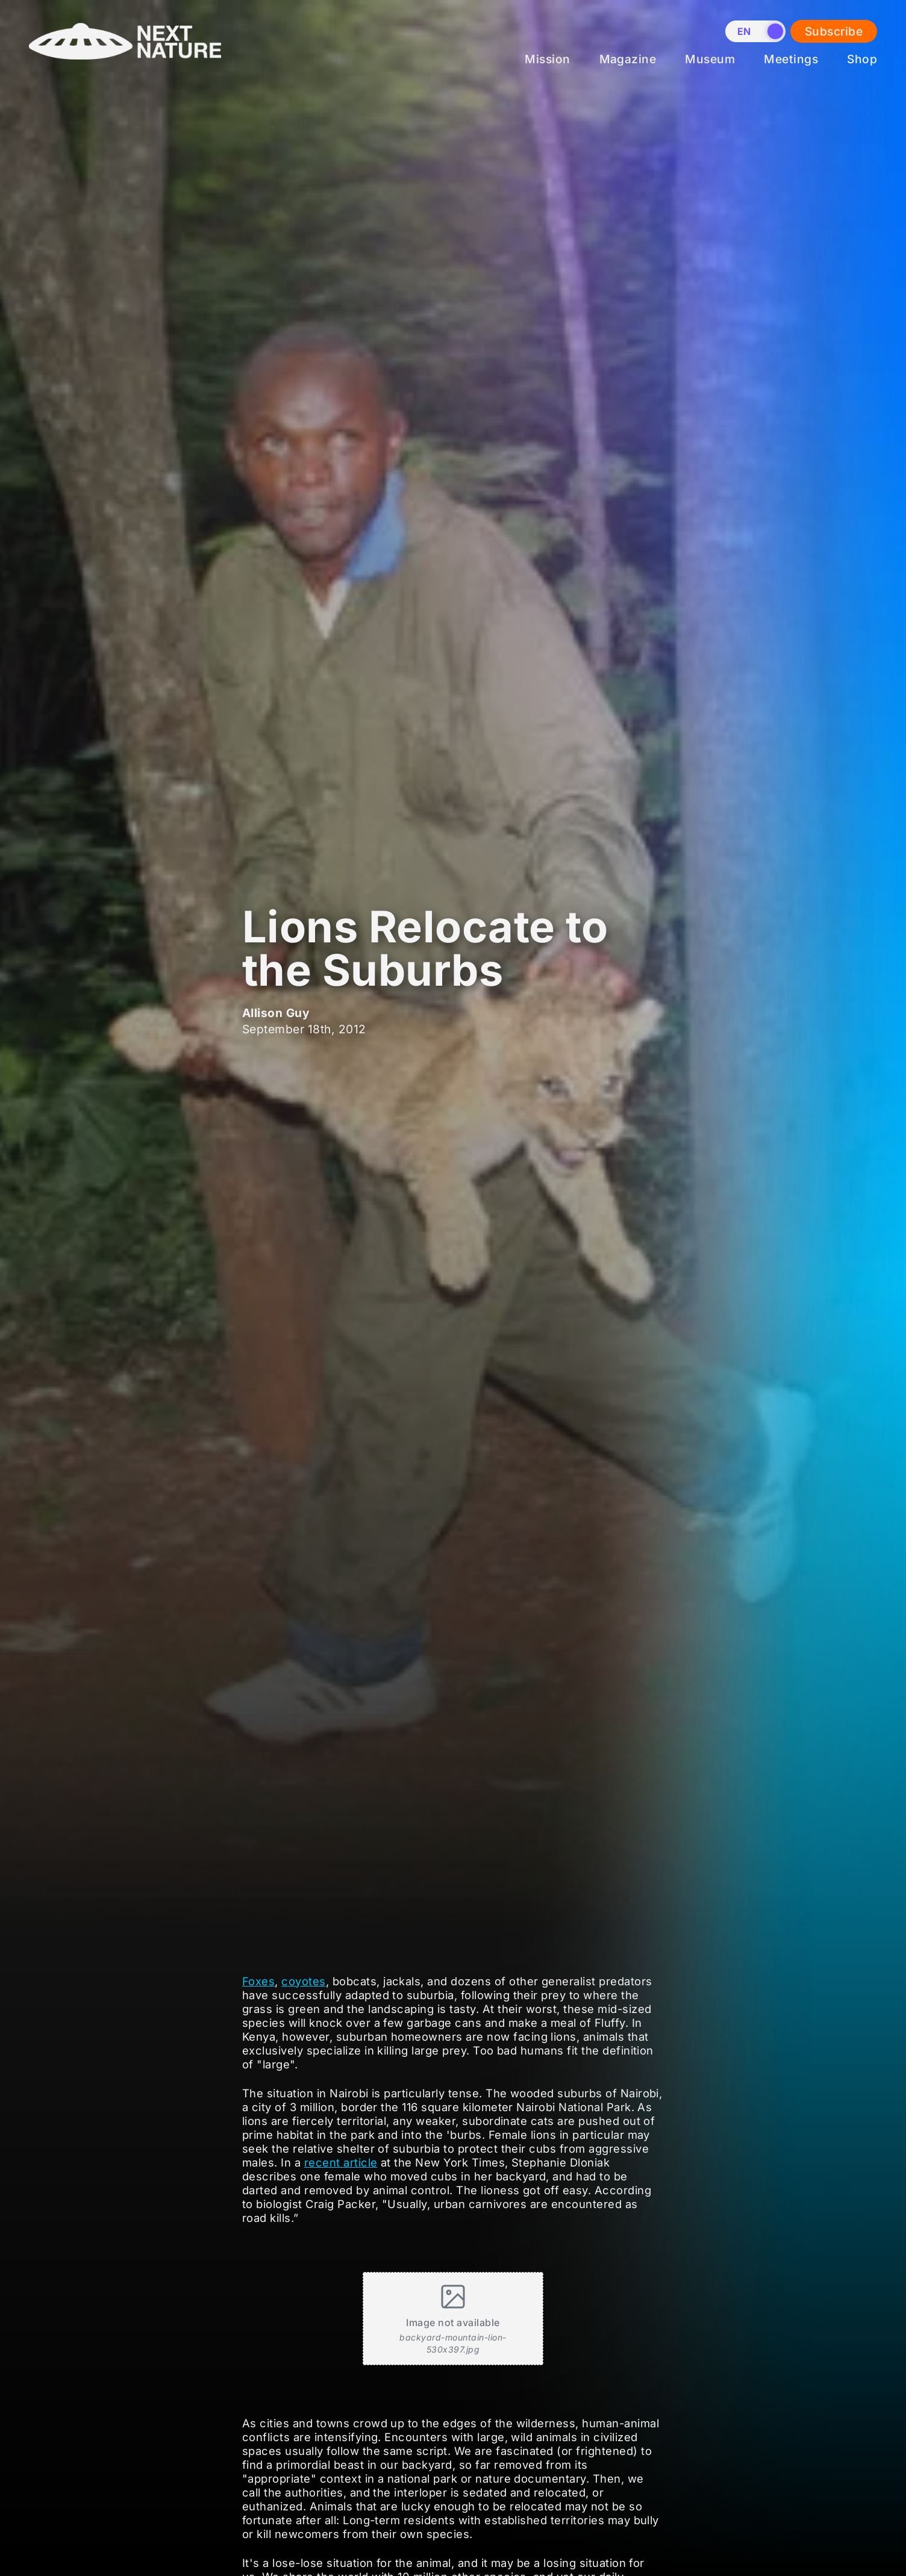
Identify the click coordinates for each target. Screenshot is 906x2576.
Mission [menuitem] (547, 59)
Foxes (258, 1981)
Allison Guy (276, 1013)
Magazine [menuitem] (628, 59)
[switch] (755, 31)
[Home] (125, 68)
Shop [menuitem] (862, 59)
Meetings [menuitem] (791, 59)
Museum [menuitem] (710, 59)
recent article (341, 2162)
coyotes (303, 1981)
